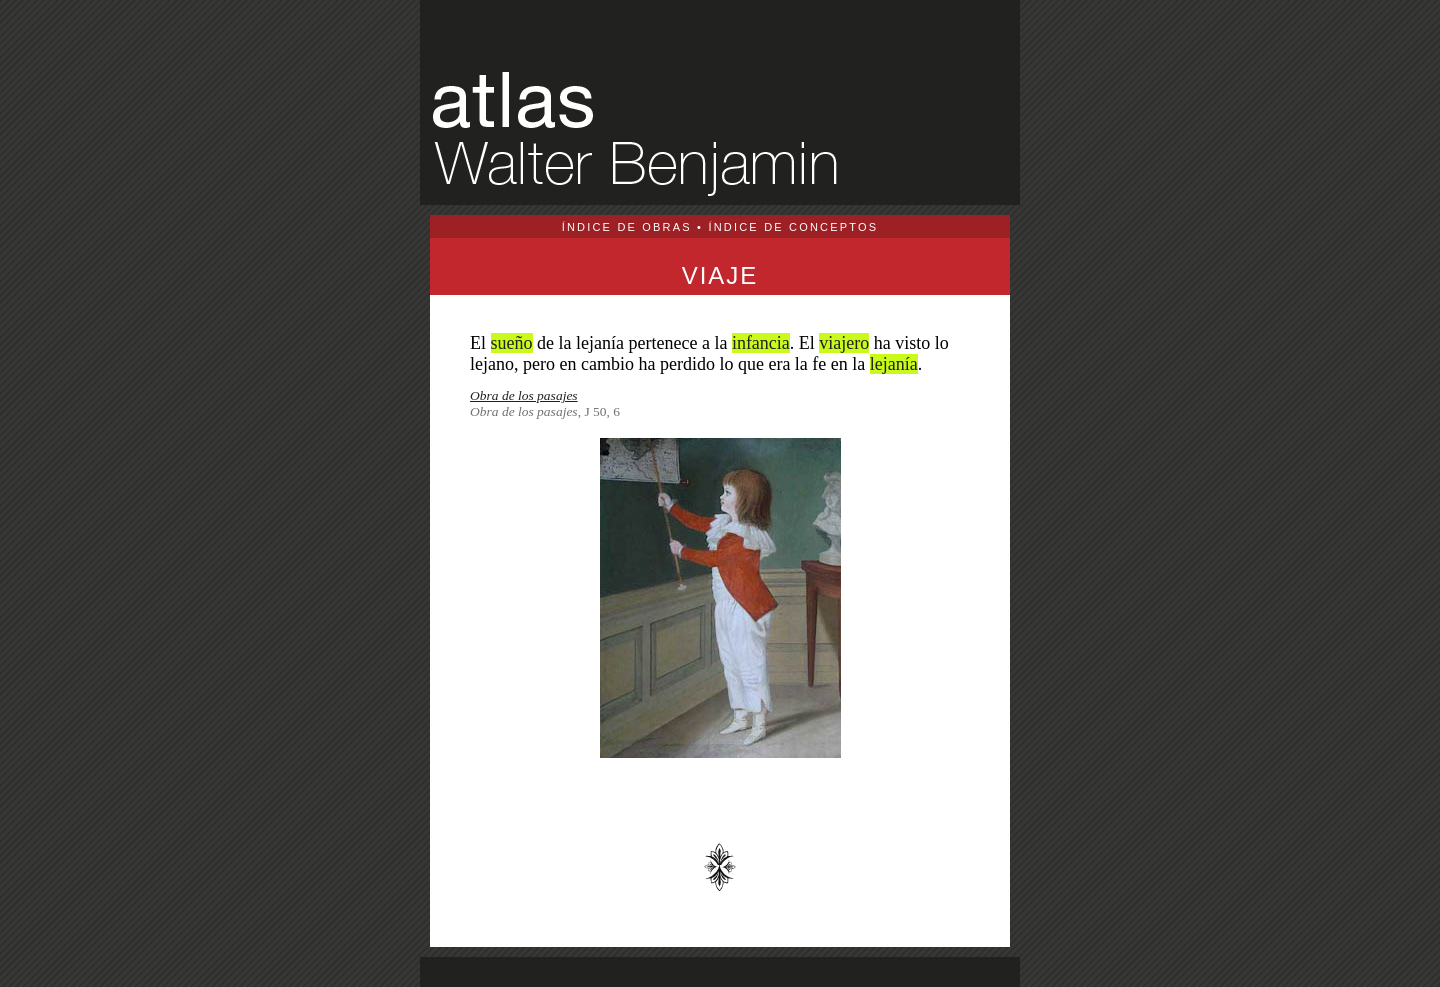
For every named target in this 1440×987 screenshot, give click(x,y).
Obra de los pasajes (524, 395)
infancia (761, 343)
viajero (844, 343)
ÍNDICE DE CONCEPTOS (793, 227)
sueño (512, 343)
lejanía (894, 364)
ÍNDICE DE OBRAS (627, 227)
